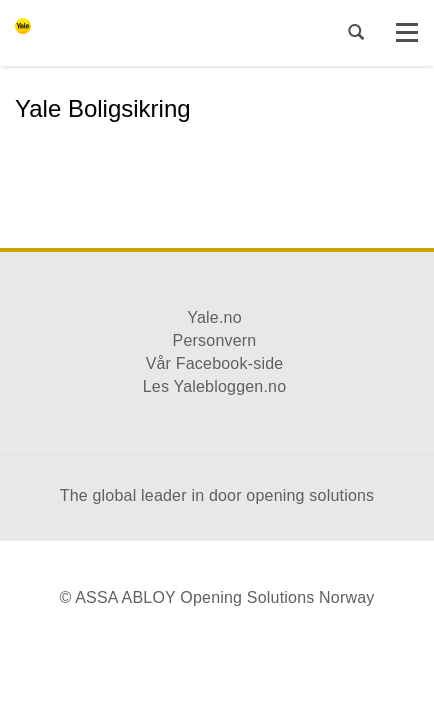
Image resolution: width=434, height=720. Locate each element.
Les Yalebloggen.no (215, 386)
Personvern (215, 340)
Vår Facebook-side (215, 363)
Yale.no (214, 317)
